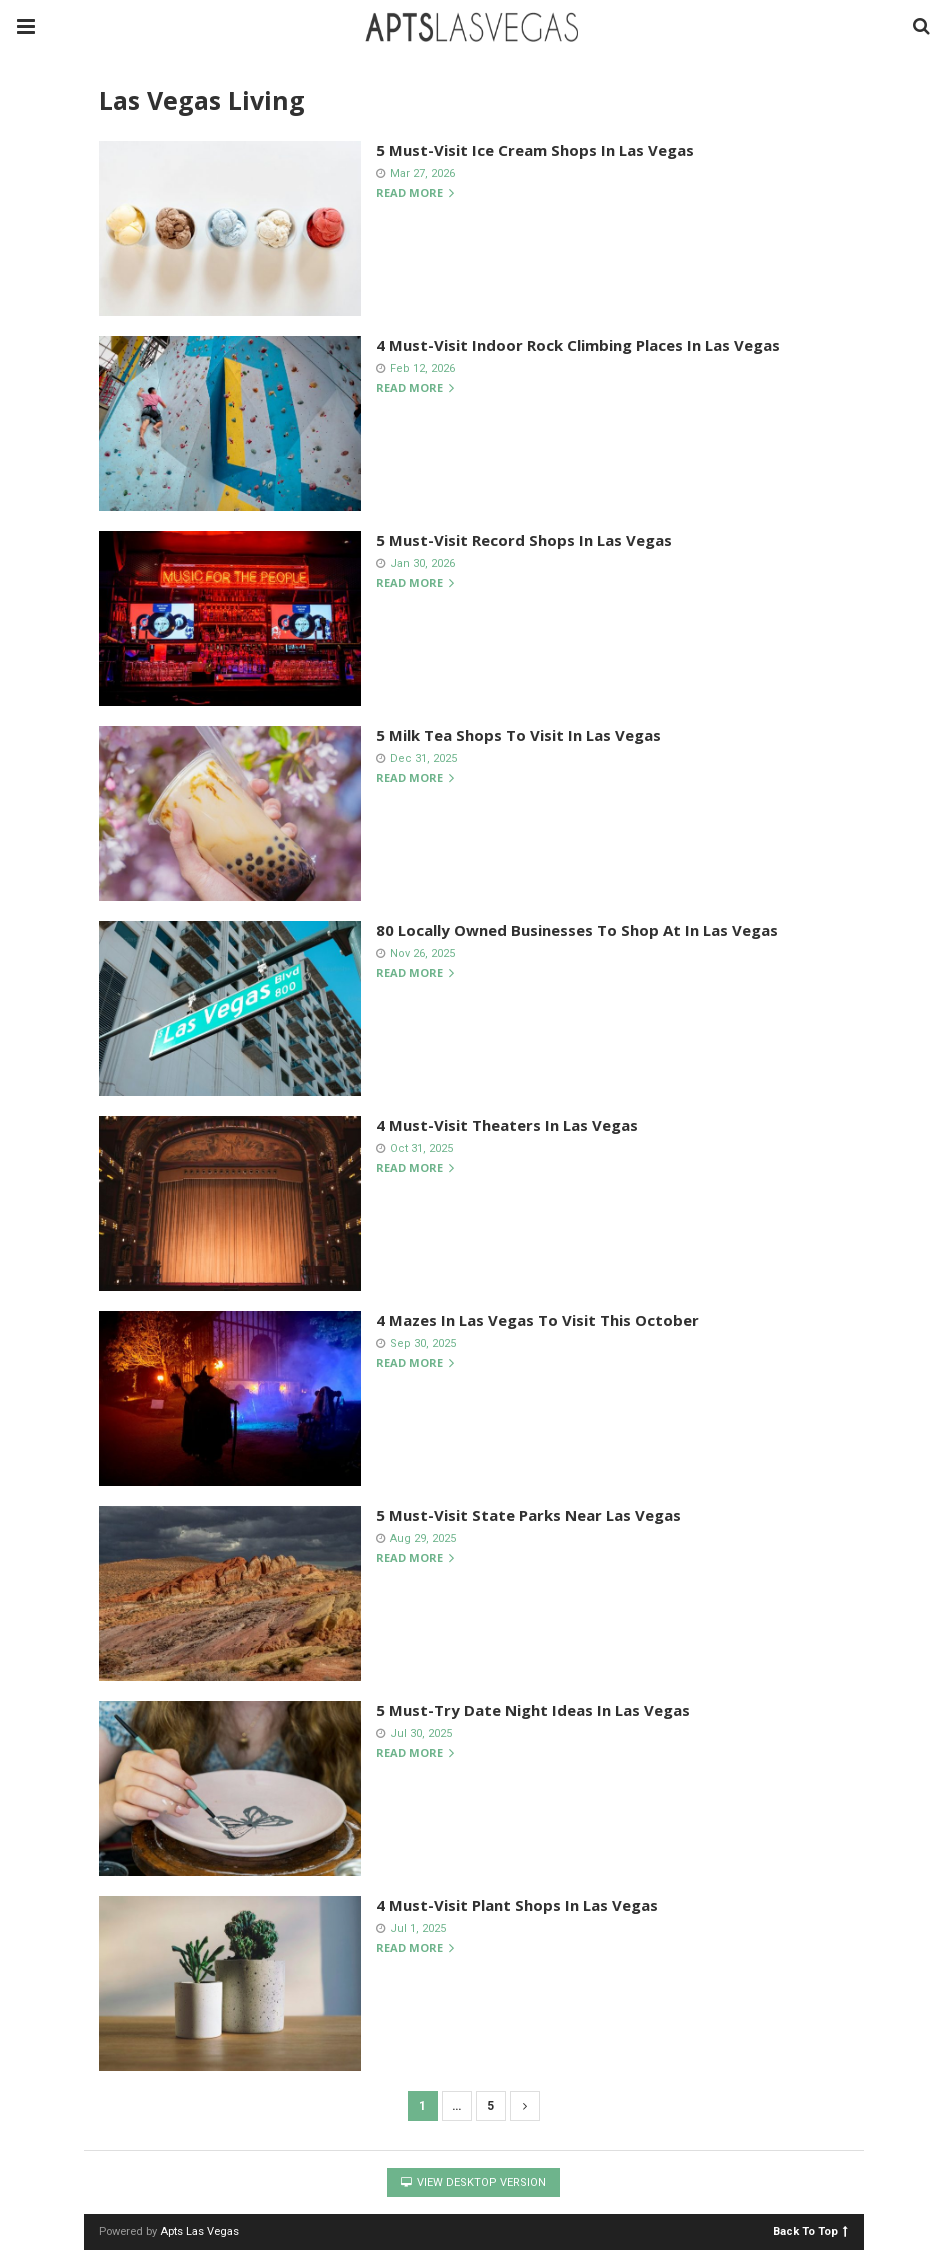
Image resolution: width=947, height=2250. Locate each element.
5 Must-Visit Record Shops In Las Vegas (524, 540)
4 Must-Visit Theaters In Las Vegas (507, 1125)
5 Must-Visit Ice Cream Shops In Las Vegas (535, 150)
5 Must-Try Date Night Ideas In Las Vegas (533, 1710)
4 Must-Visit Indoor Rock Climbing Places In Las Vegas (578, 345)
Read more (415, 193)
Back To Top (810, 2230)
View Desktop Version (473, 2182)
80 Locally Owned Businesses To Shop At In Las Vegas (577, 930)
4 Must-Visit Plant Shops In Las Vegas (517, 1905)
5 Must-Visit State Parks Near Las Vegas (528, 1515)
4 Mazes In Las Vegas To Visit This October (537, 1320)
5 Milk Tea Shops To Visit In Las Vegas (518, 735)
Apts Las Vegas (199, 2231)
